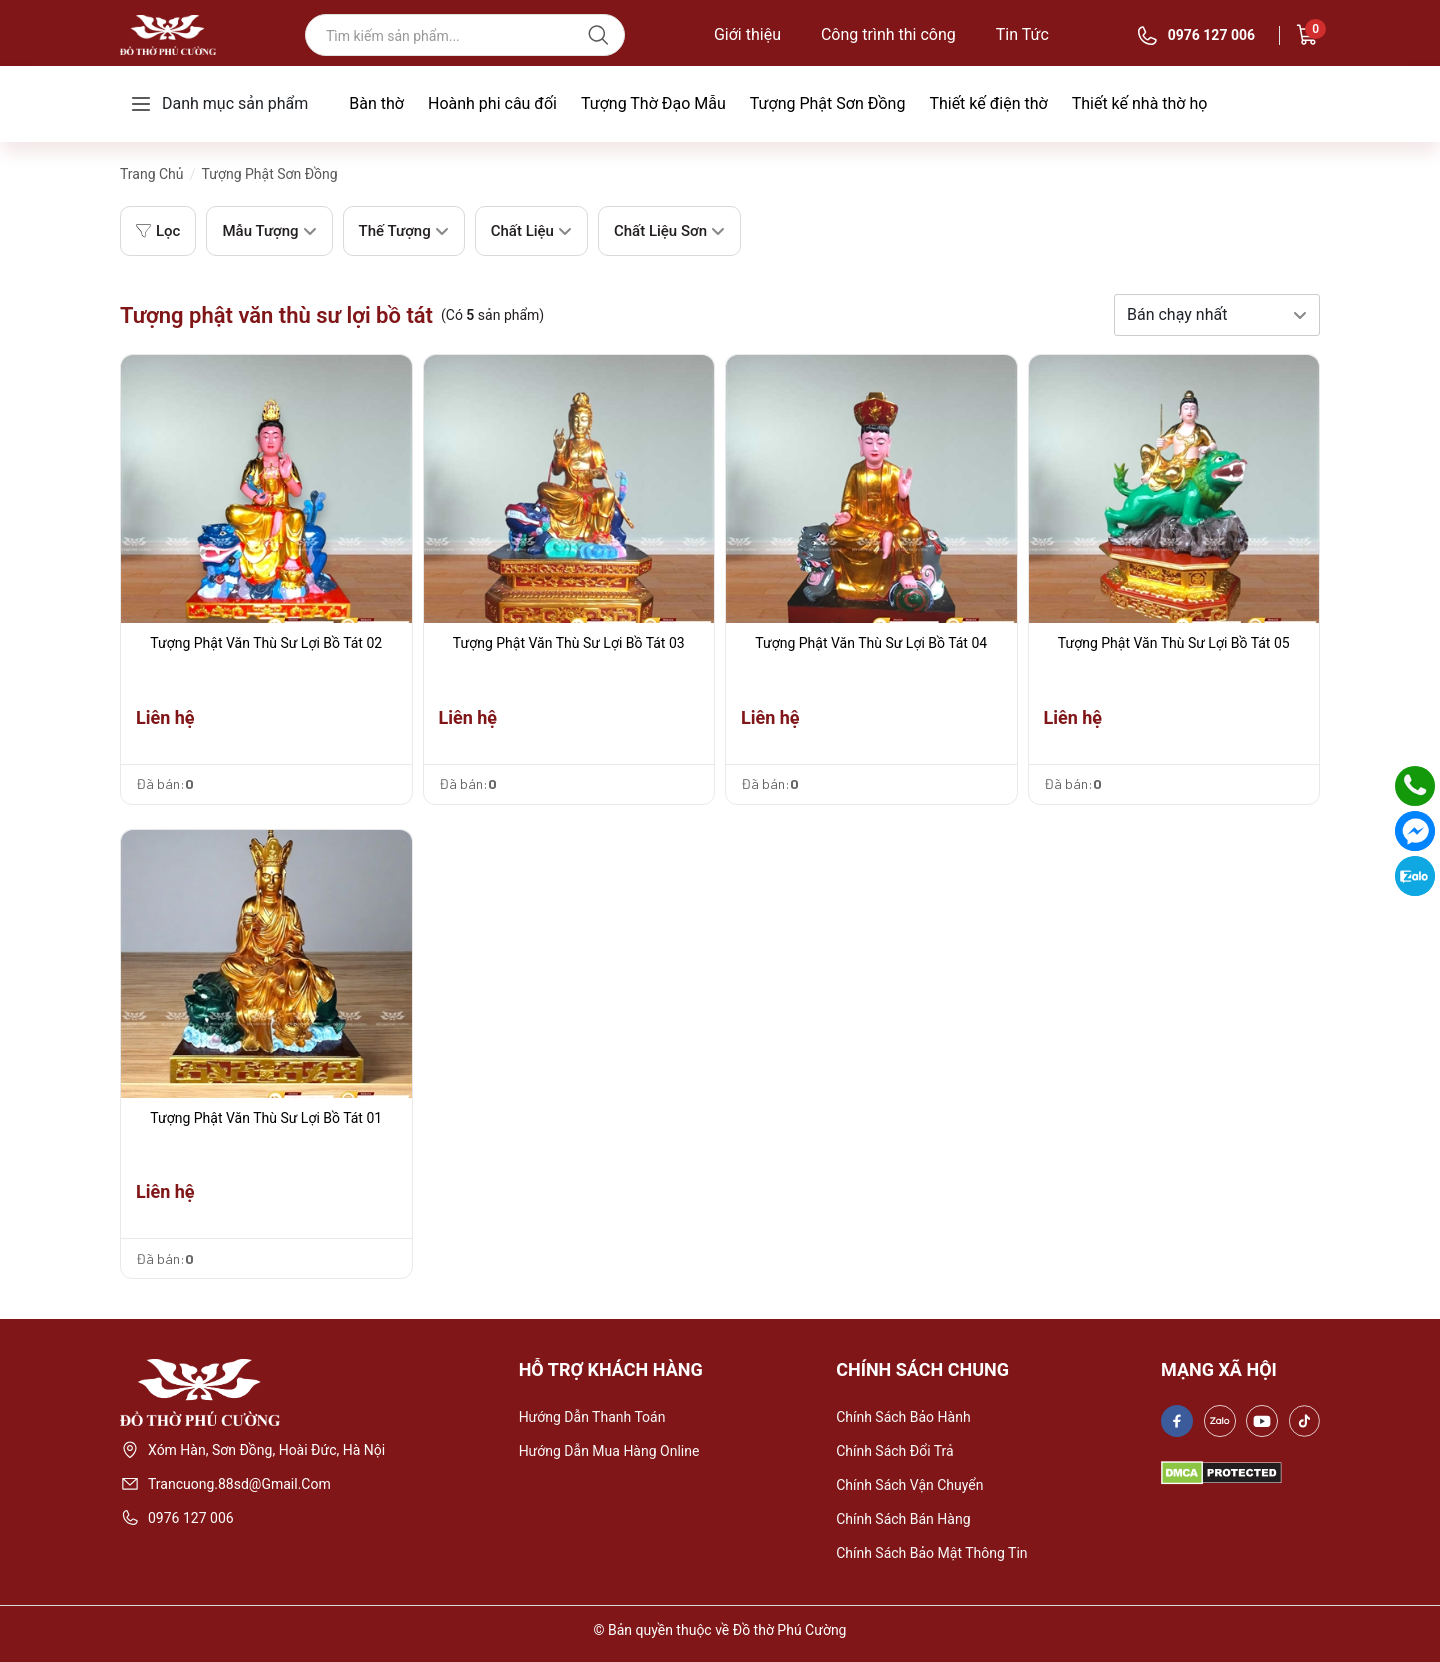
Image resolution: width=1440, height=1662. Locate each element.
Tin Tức (1022, 35)
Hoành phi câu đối (492, 103)
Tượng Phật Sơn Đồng (828, 103)
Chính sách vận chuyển (909, 1485)
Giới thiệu (747, 35)
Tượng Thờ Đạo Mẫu (653, 103)
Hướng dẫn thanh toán (592, 1417)
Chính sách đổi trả (895, 1451)
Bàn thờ (376, 103)
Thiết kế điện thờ (988, 103)
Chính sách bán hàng (903, 1519)
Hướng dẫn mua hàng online (609, 1451)
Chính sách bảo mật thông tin (931, 1553)
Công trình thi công (888, 35)
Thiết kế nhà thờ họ (1140, 103)
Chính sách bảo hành (903, 1417)
